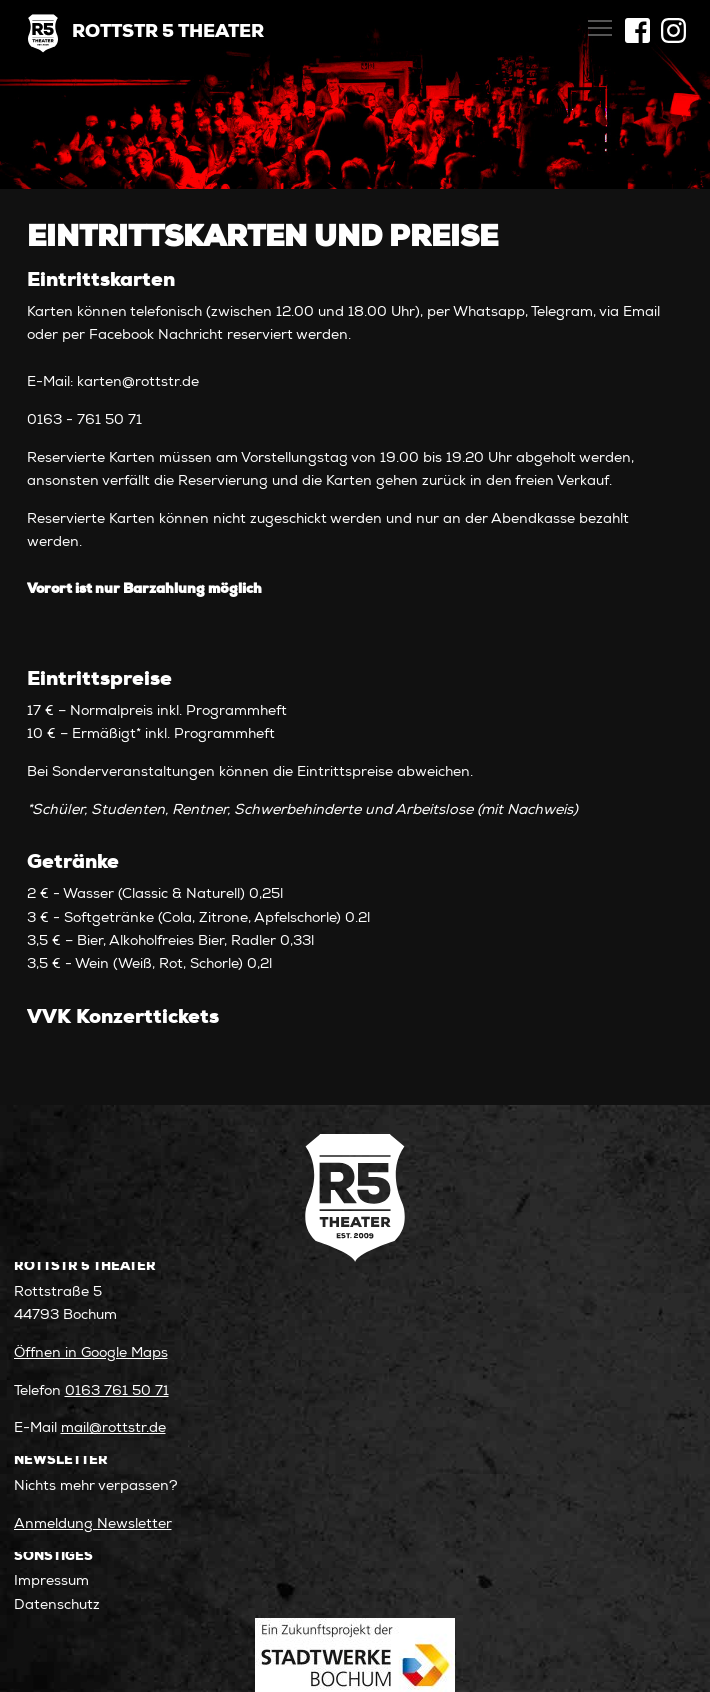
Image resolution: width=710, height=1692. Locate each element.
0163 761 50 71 (117, 1392)
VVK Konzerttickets (123, 1019)
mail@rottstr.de (113, 1429)
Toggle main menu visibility (601, 23)
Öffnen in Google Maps (91, 1354)
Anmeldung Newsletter (93, 1525)
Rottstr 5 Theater (168, 33)
